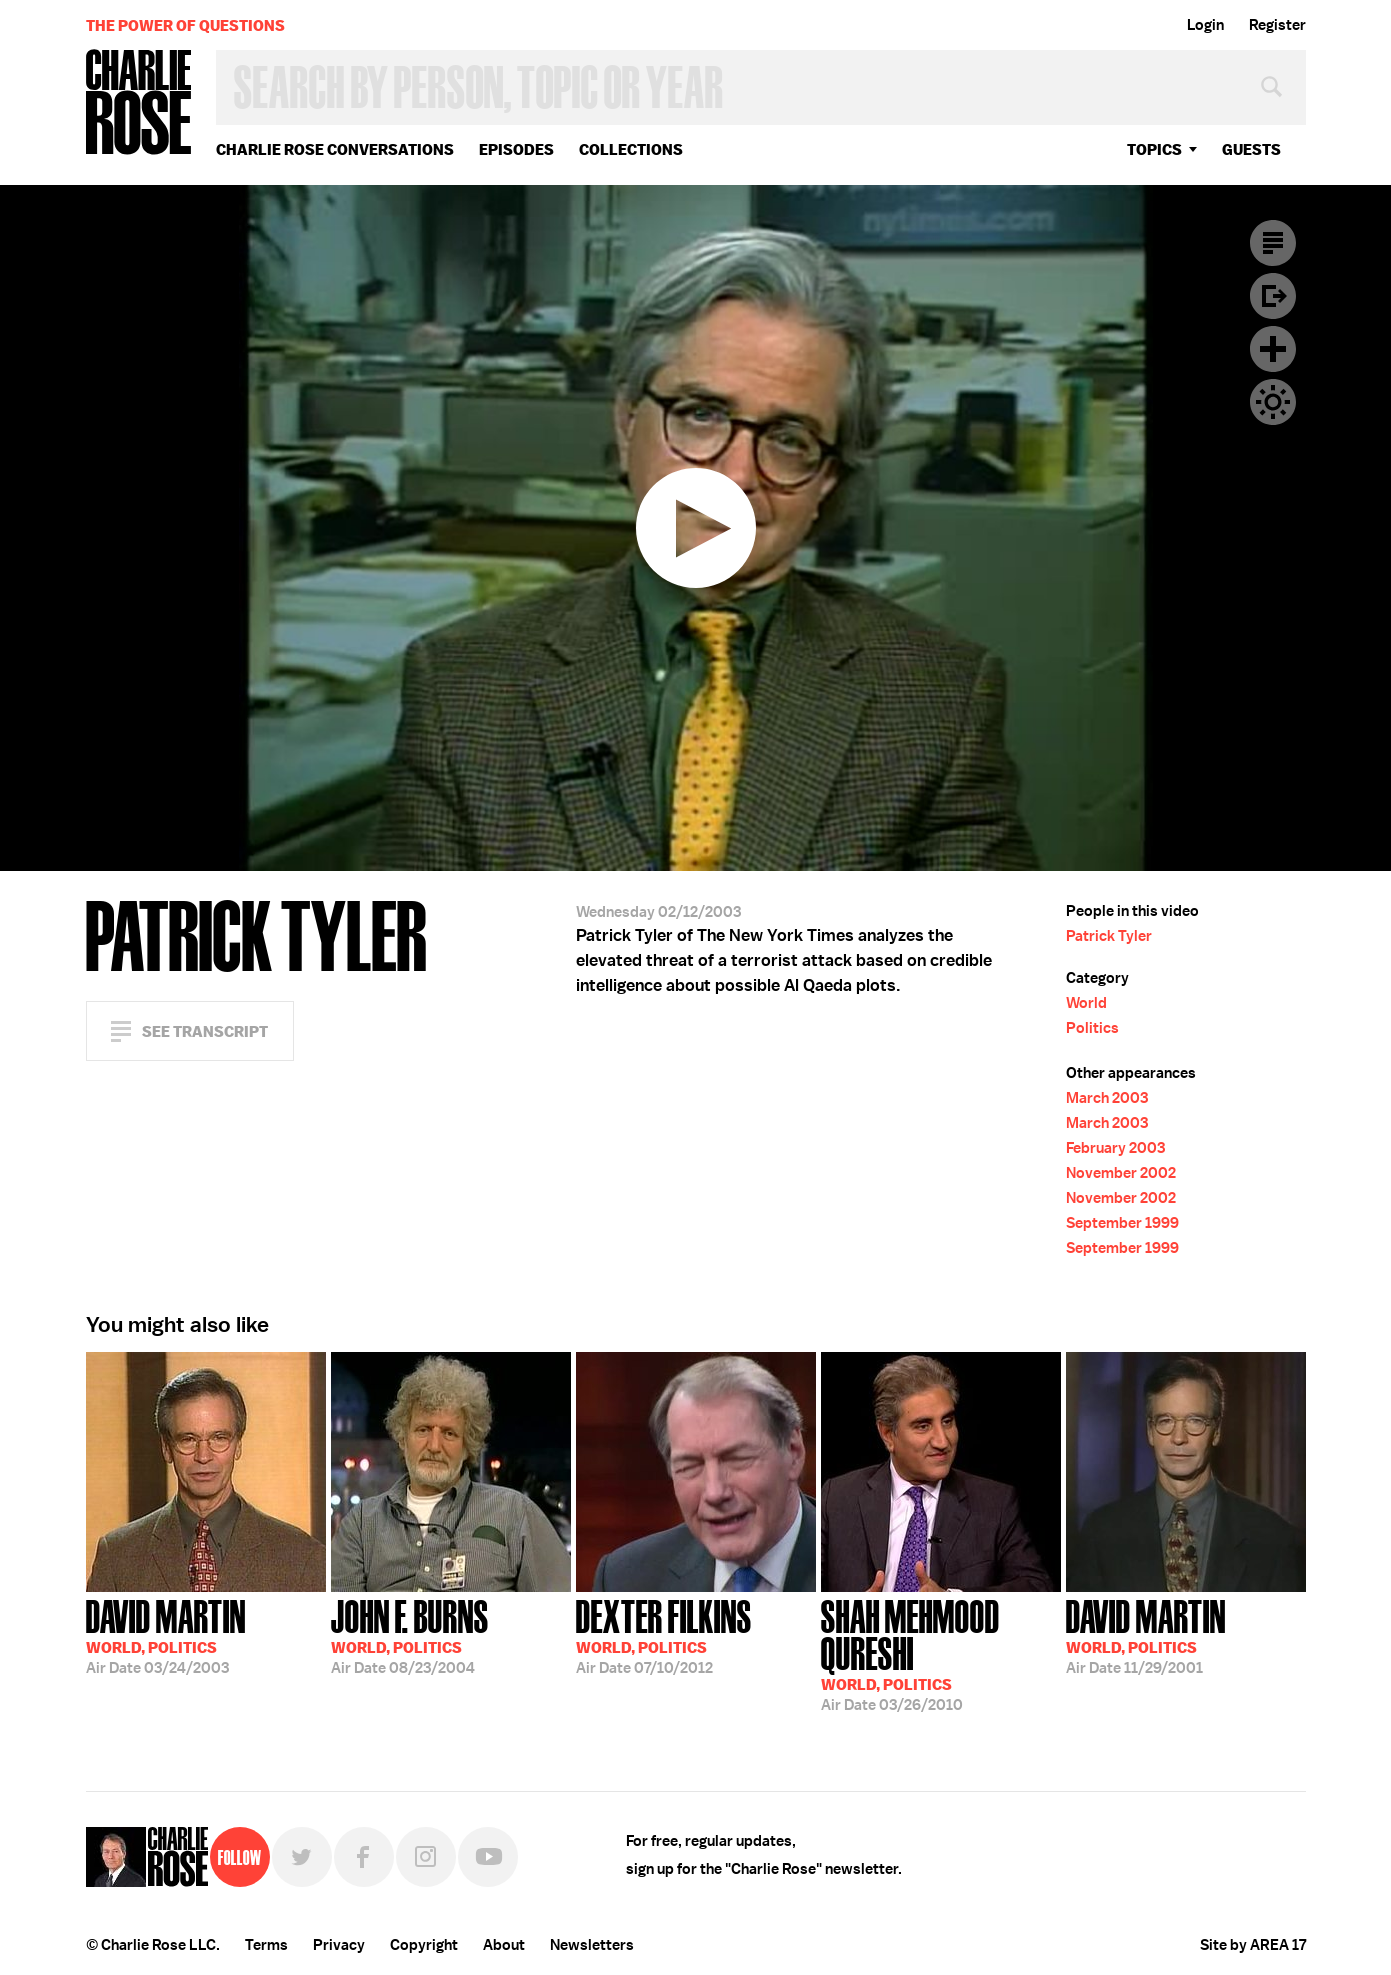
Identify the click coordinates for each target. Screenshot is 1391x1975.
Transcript (1273, 243)
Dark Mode (1273, 402)
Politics (1092, 1028)
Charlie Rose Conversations (335, 149)
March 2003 (1107, 1098)
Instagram (426, 1857)
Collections (631, 149)
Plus (1273, 349)
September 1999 (1122, 1223)
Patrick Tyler (1109, 936)
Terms (266, 1945)
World (1086, 1003)
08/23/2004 (410, 1635)
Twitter (302, 1857)
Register (1277, 25)
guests (1251, 149)
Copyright (424, 1945)
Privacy (339, 1945)
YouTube (488, 1857)
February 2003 (1115, 1148)
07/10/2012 (664, 1635)
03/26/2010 (941, 1653)
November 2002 (1121, 1173)
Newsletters (592, 1945)
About (504, 1945)
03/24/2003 (166, 1635)
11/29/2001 (1146, 1635)
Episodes (516, 149)
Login (1205, 25)
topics (1154, 149)
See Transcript (205, 1031)
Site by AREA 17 (1253, 1945)
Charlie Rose (139, 103)
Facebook (364, 1857)
